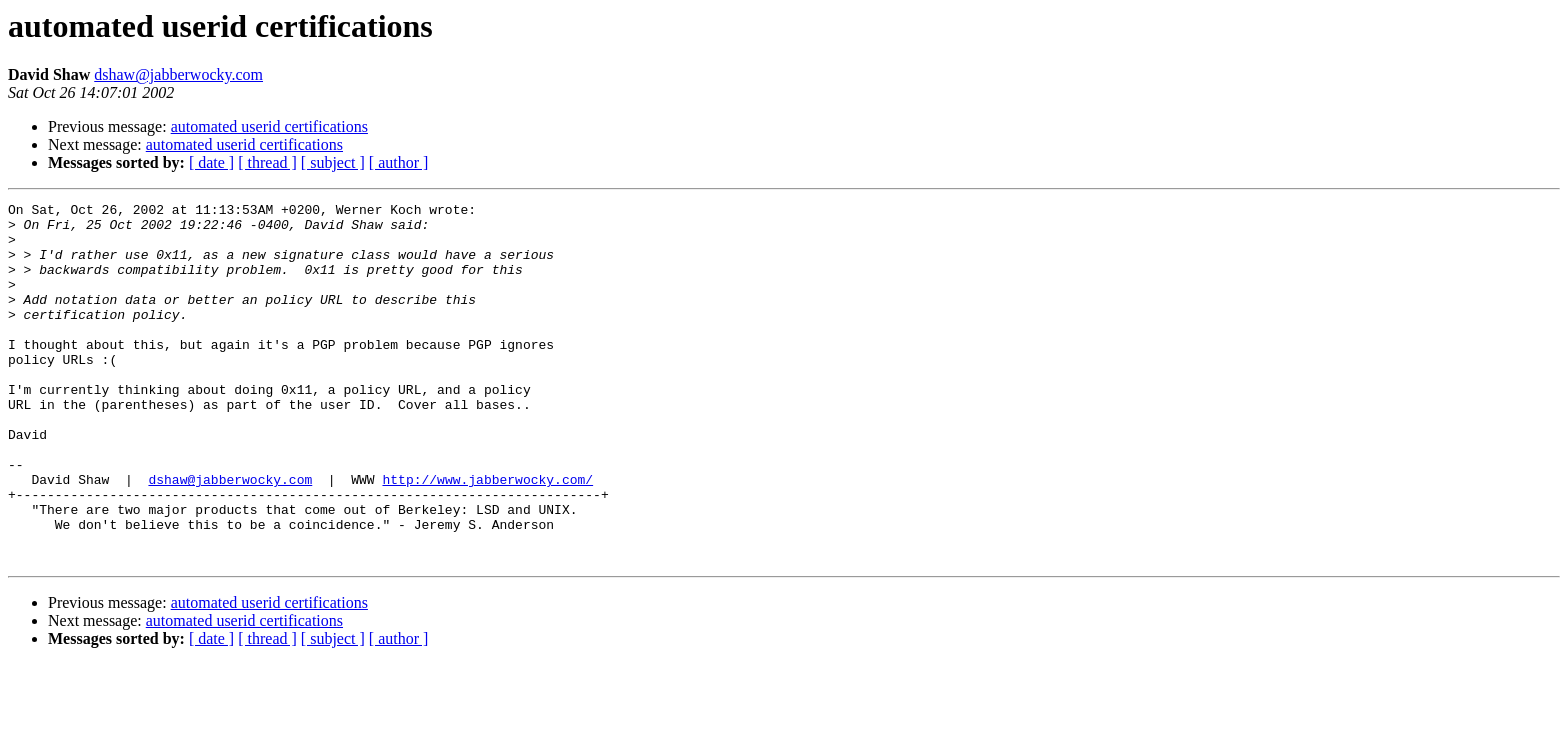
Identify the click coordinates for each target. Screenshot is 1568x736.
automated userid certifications (269, 126)
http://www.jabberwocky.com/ (487, 536)
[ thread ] (267, 162)
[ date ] (211, 162)
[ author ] (399, 162)
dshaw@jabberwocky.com (178, 74)
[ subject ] (333, 162)
